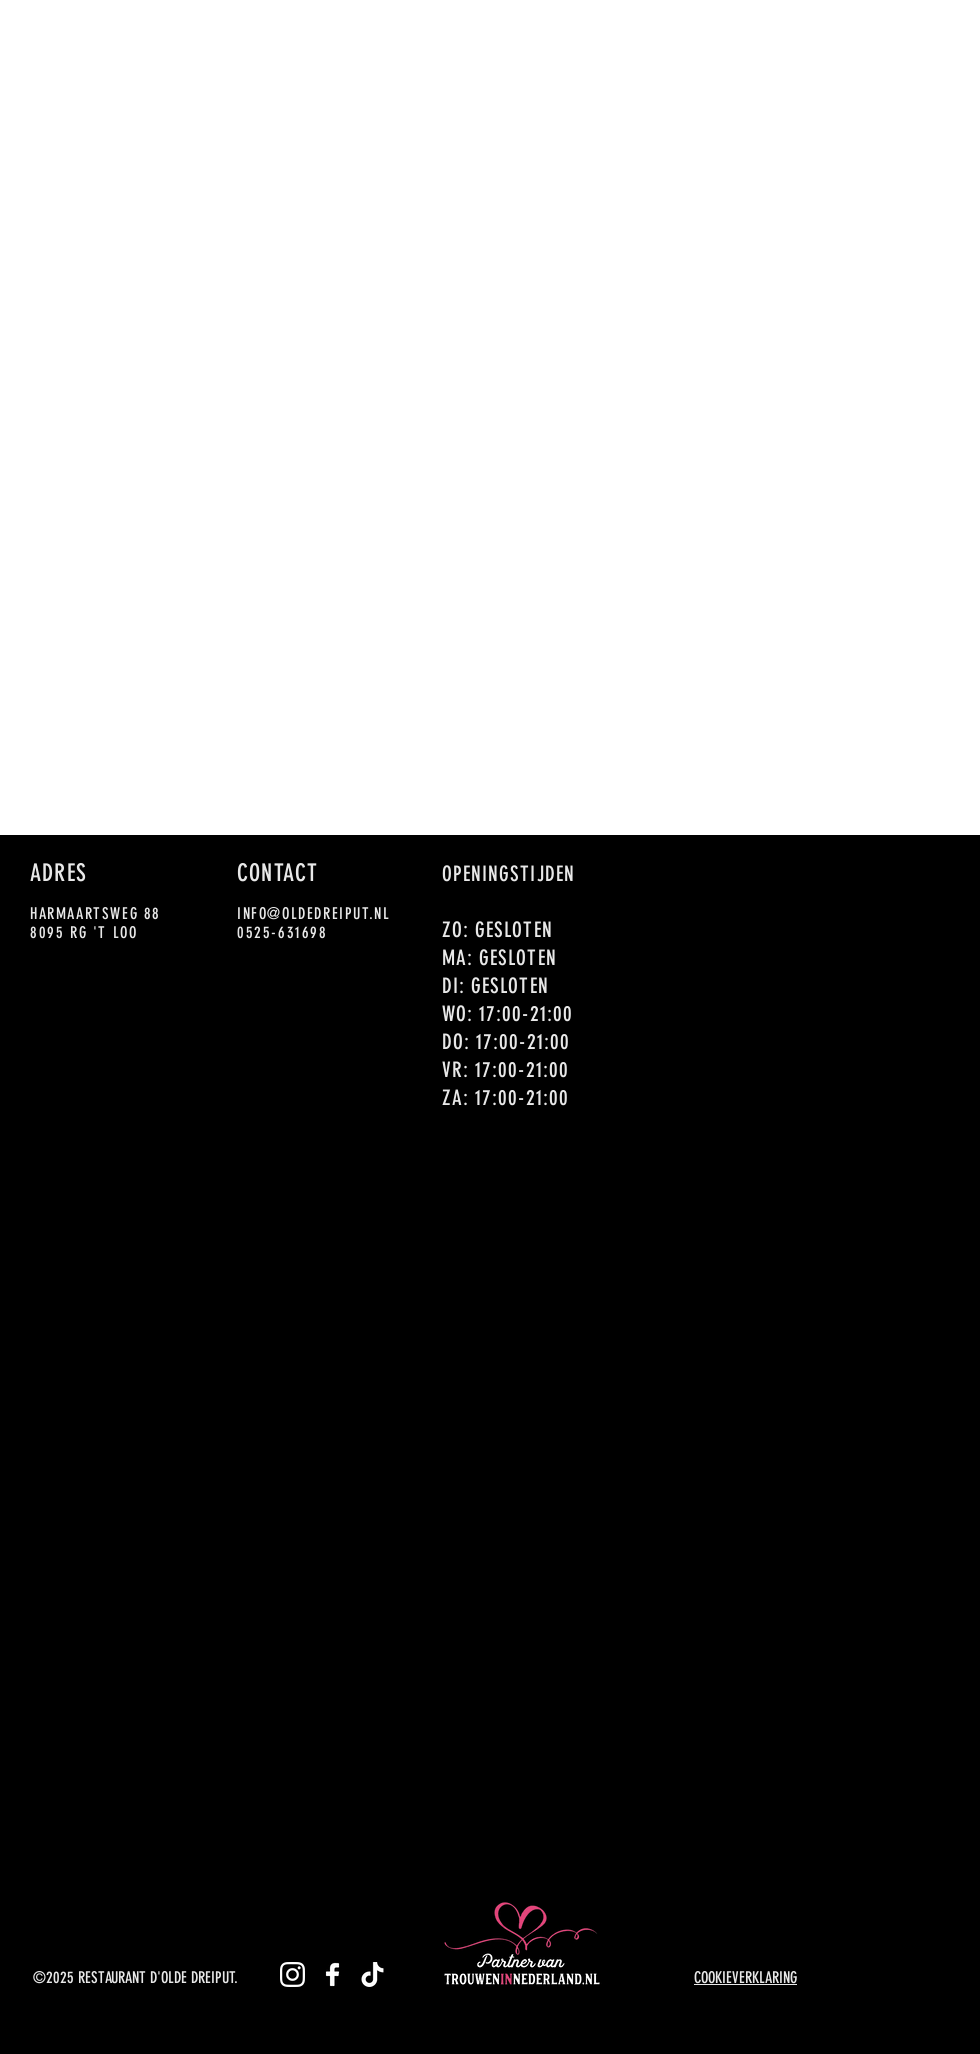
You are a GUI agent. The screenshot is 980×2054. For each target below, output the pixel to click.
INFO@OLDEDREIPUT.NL (313, 913)
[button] (370, 29)
